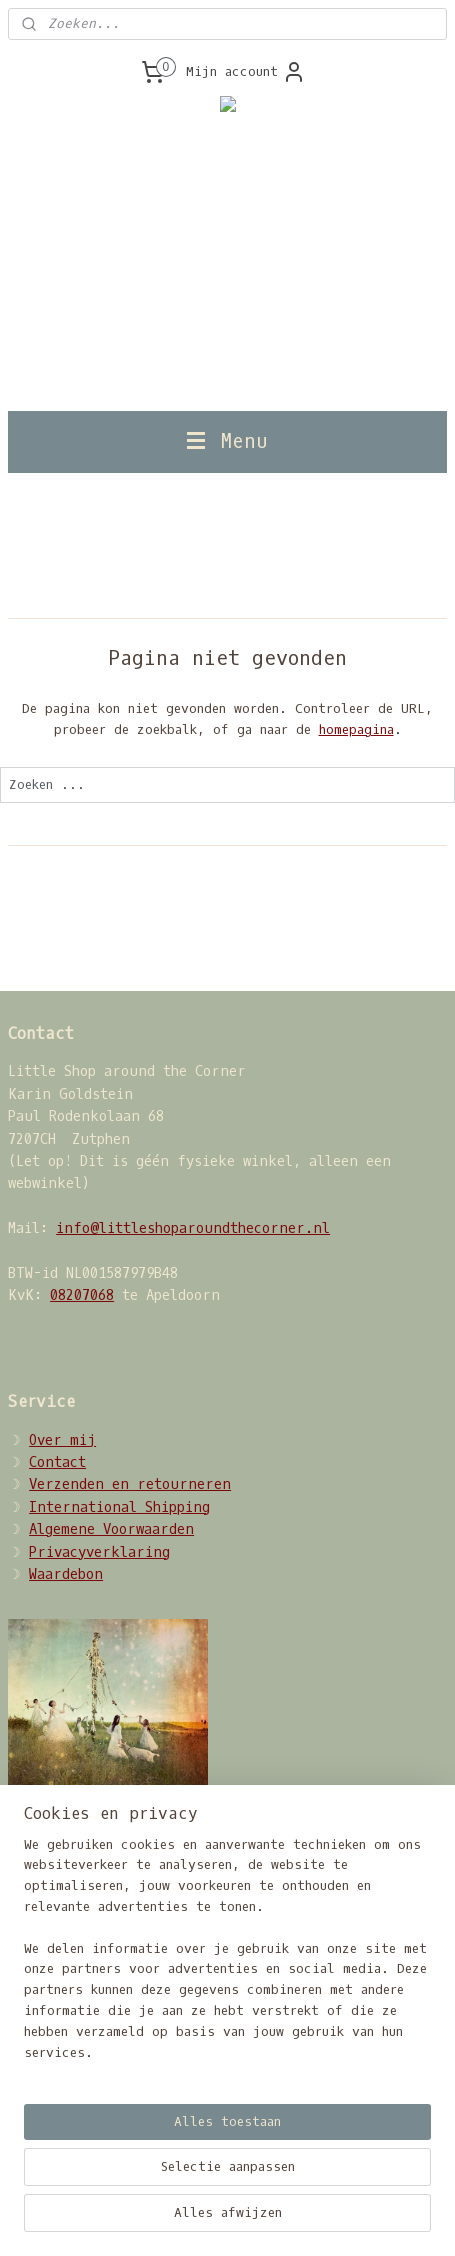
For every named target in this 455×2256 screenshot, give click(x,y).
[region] (227, 1957)
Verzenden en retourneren (130, 1484)
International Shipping (119, 1507)
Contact (57, 1462)
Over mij (62, 1440)
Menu (227, 441)
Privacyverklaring (99, 1552)
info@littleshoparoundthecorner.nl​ (193, 1228)
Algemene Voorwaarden (111, 1529)
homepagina (356, 729)
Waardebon (66, 1574)
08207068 (82, 1295)
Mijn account (246, 72)
